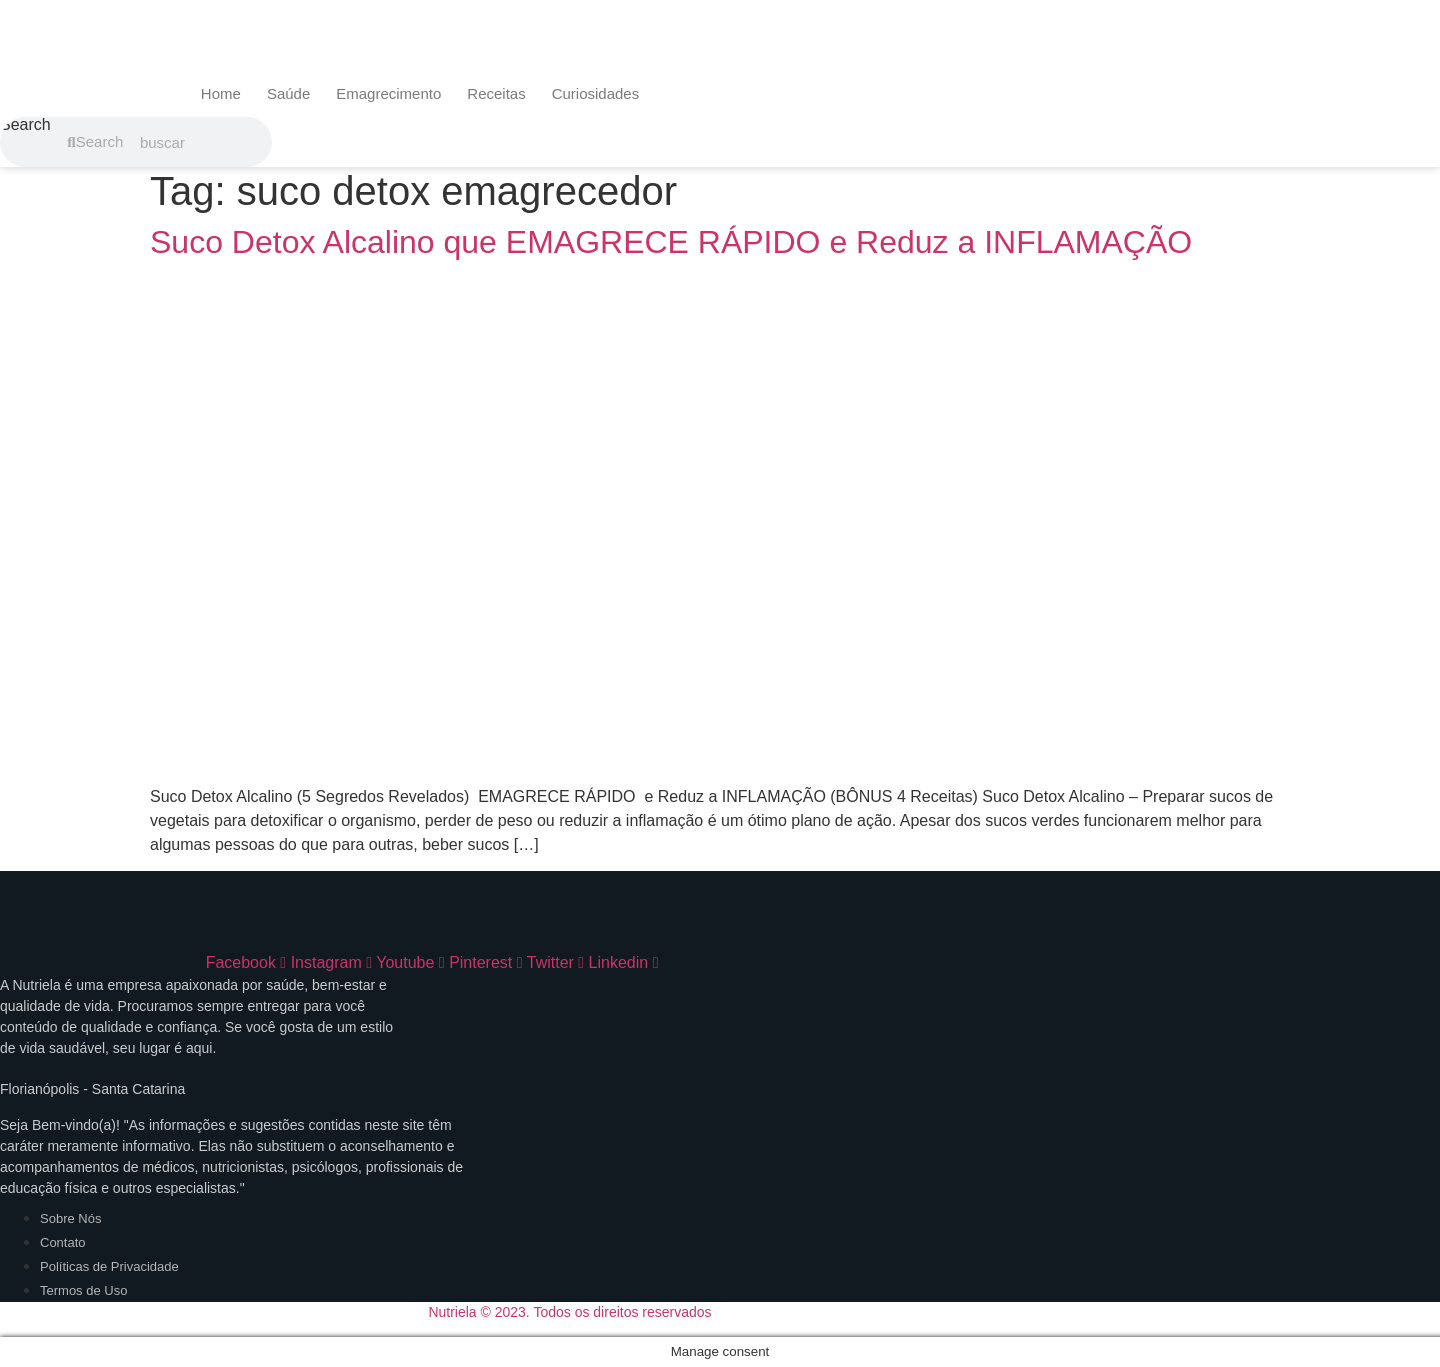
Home (221, 93)
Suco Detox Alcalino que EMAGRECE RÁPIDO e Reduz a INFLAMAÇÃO (671, 242)
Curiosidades (596, 93)
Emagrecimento (388, 93)
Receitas (496, 93)
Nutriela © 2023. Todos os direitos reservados (569, 1312)
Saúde (288, 93)
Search (25, 125)
